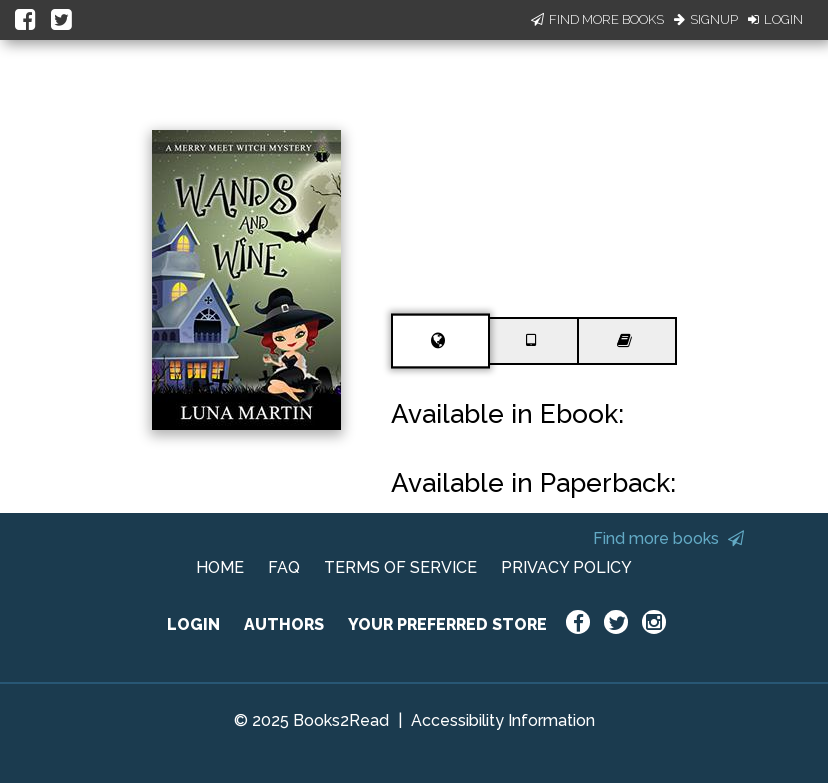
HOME (220, 567)
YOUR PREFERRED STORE (447, 624)
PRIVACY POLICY (566, 567)
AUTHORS (284, 624)
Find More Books (597, 19)
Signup (706, 19)
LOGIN (193, 624)
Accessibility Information (503, 720)
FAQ (284, 567)
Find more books (668, 538)
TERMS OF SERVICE (400, 567)
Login (775, 19)
